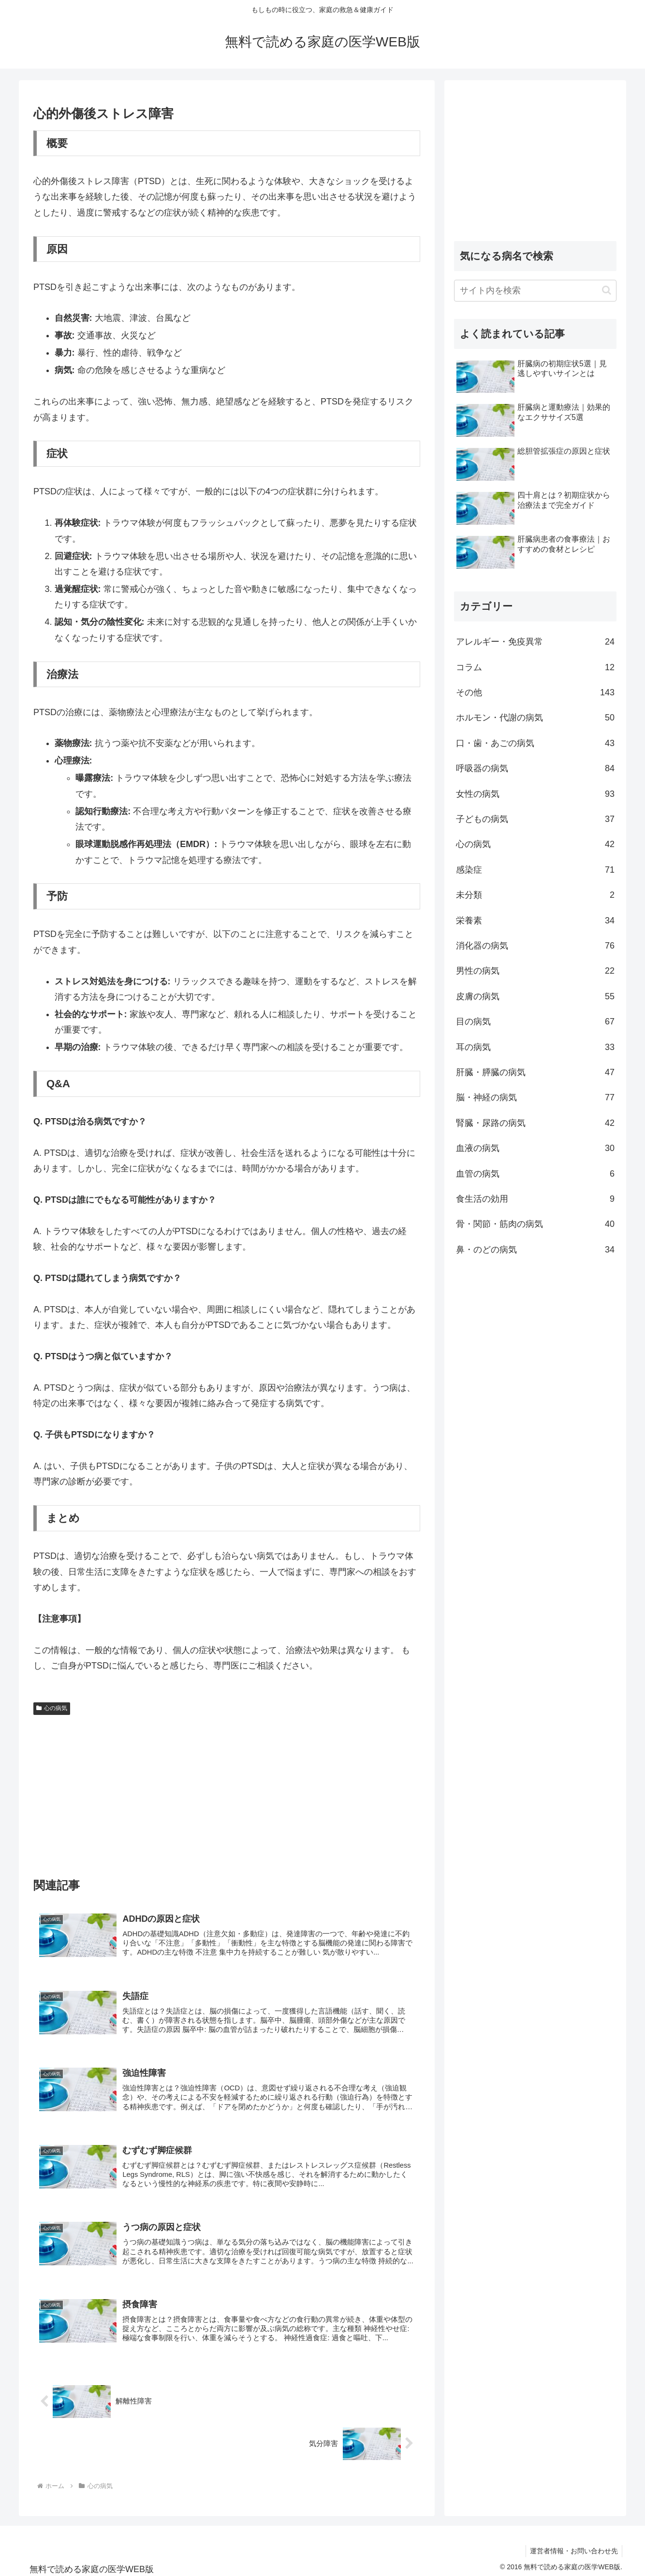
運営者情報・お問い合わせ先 (573, 2546)
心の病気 (51, 1708)
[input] (535, 291)
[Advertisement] (226, 1791)
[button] (606, 290)
